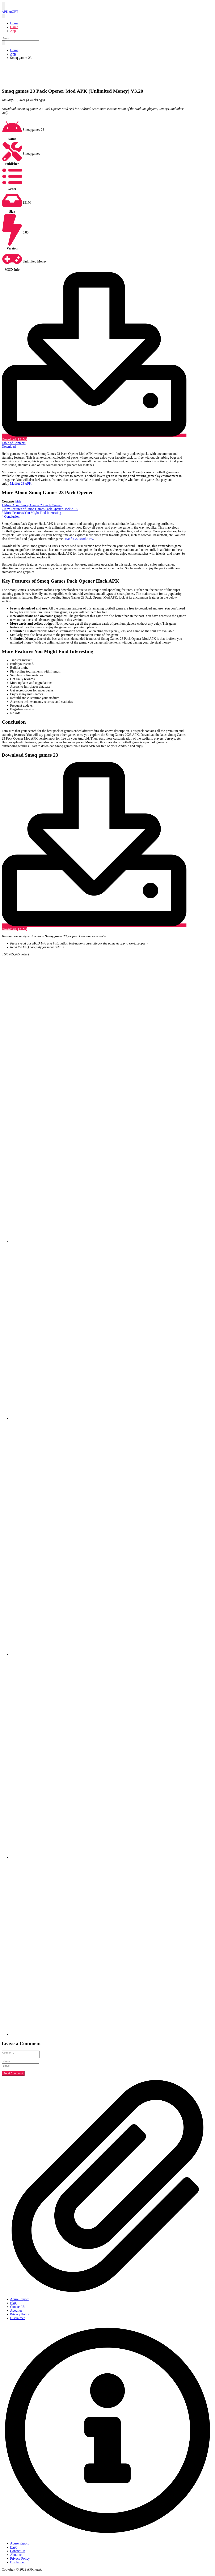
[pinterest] (98, 1654)
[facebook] (98, 1241)
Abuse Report (19, 2300)
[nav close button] (3, 16)
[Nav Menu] (3, 6)
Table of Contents (14, 443)
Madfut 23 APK (20, 483)
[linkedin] (98, 1857)
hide (18, 501)
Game (14, 27)
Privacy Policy (20, 2315)
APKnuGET (10, 11)
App (13, 31)
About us (16, 2312)
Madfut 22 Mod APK (78, 539)
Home (14, 23)
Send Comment (13, 2074)
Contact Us (17, 2308)
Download (9, 446)
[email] (98, 2034)
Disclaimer (17, 2319)
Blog (13, 2304)
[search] (3, 43)
